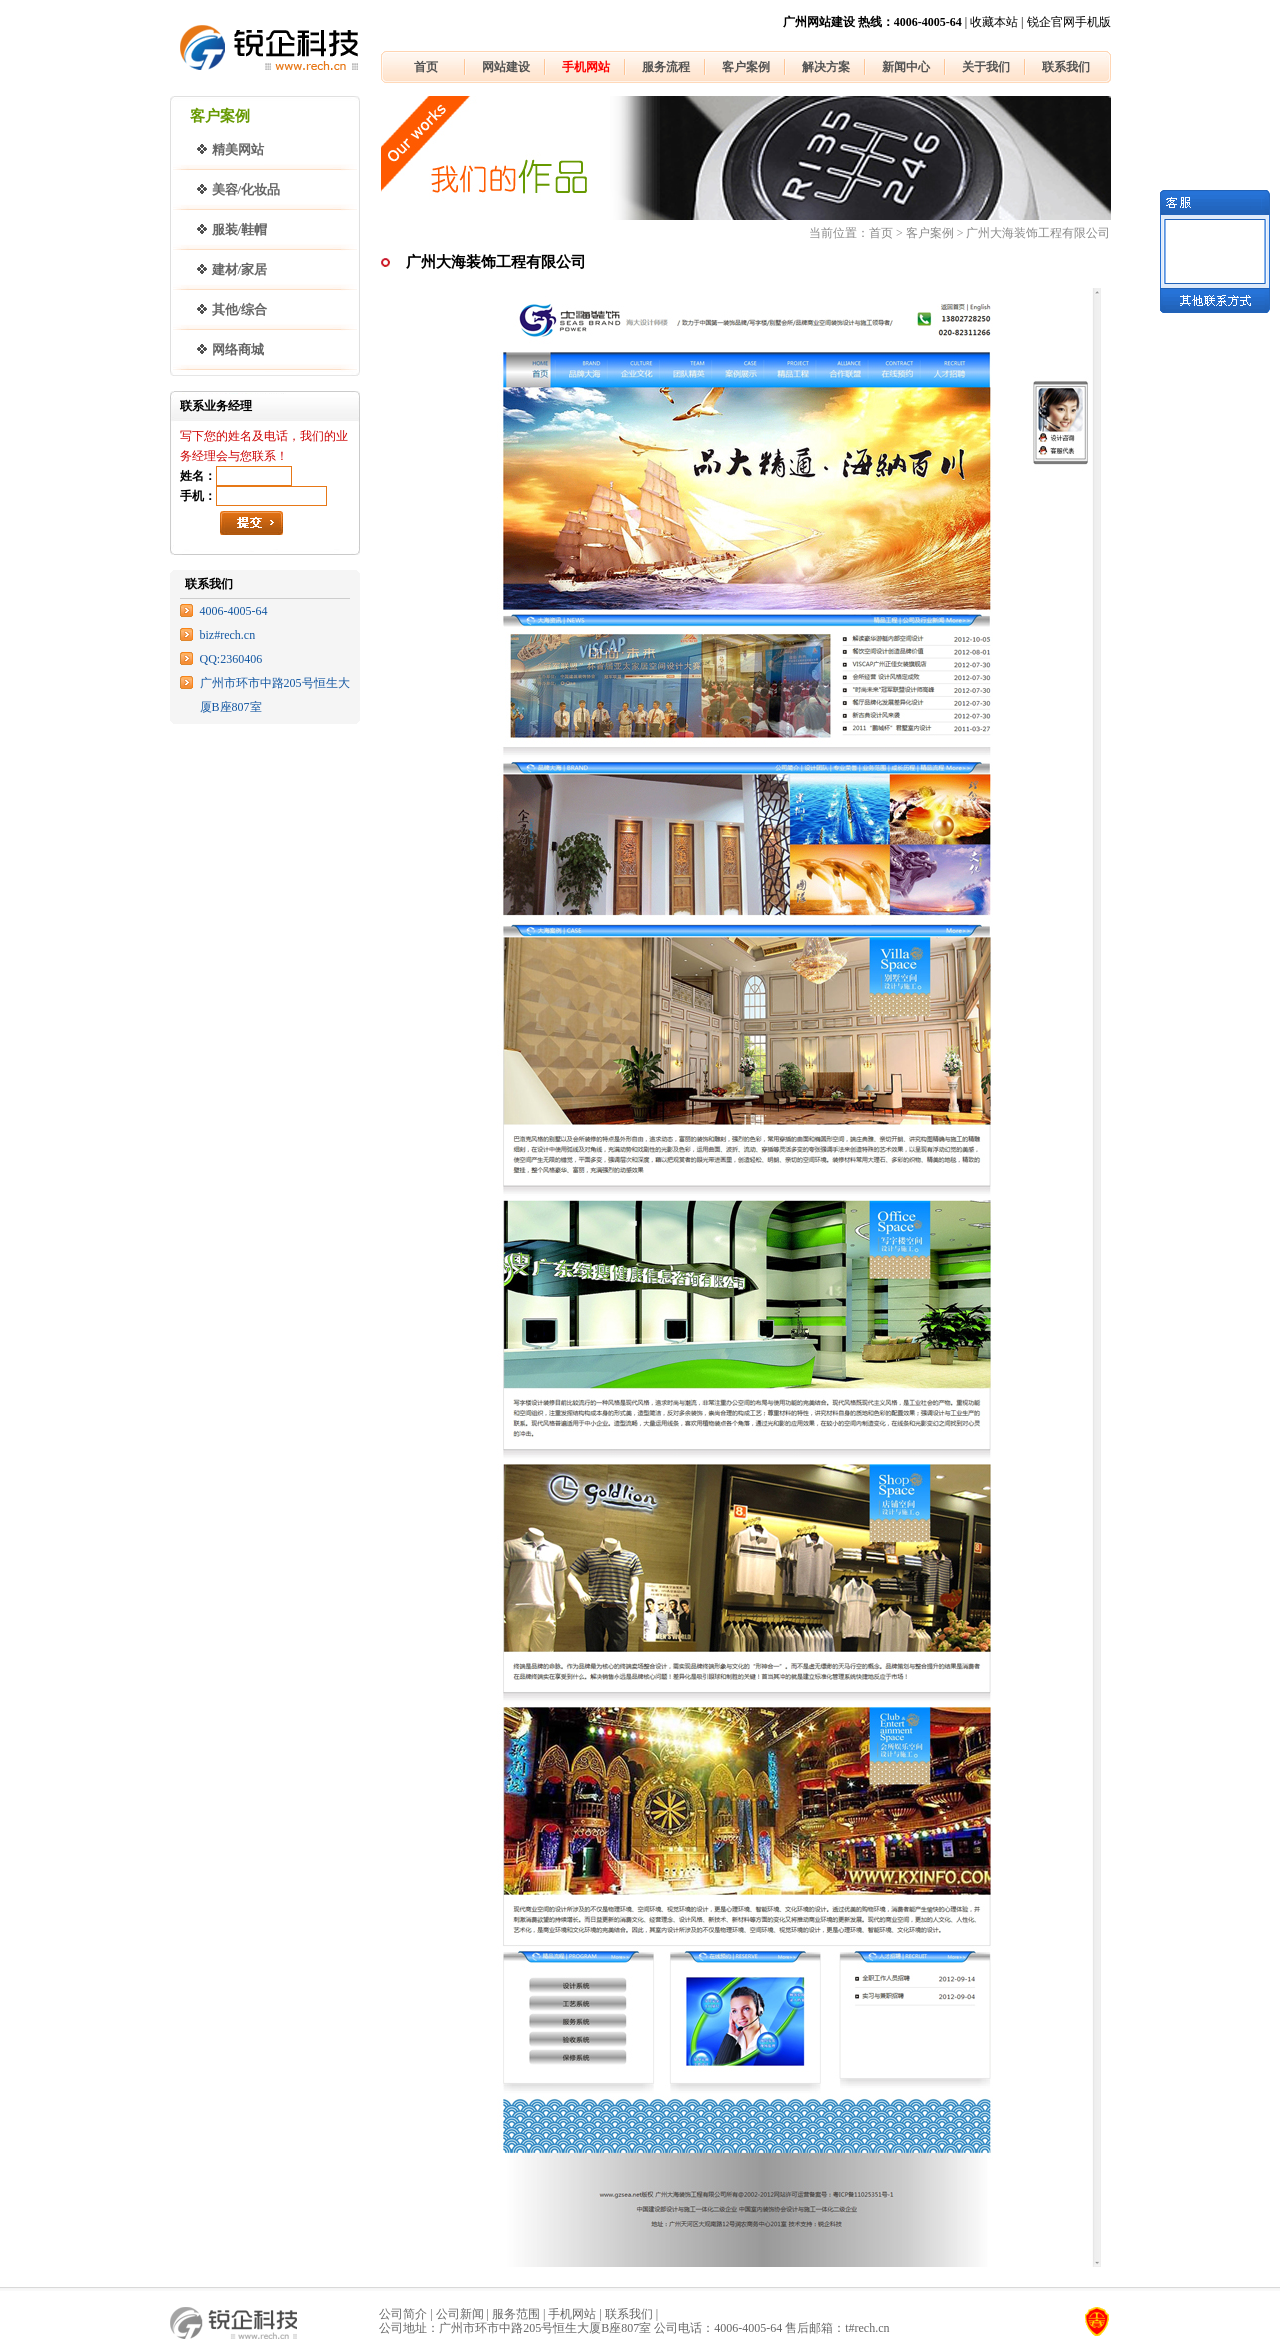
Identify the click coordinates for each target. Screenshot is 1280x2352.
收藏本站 (994, 22)
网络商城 (238, 349)
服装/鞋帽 (240, 229)
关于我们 (986, 67)
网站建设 (506, 67)
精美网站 (238, 149)
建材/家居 (240, 269)
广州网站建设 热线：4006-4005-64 (872, 22)
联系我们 (1066, 67)
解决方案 (826, 67)
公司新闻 (460, 2314)
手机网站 (586, 67)
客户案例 (746, 67)
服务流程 (666, 67)
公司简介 (403, 2314)
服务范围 (516, 2314)
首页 (426, 67)
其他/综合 (240, 309)
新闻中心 (906, 67)
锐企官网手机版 (1069, 22)
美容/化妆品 (246, 189)
